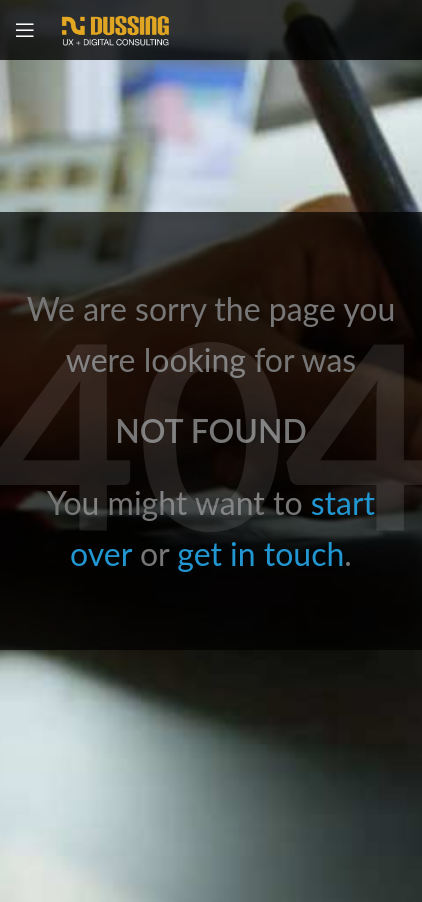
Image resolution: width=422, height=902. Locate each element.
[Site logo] (115, 27)
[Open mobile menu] (25, 30)
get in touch (260, 553)
